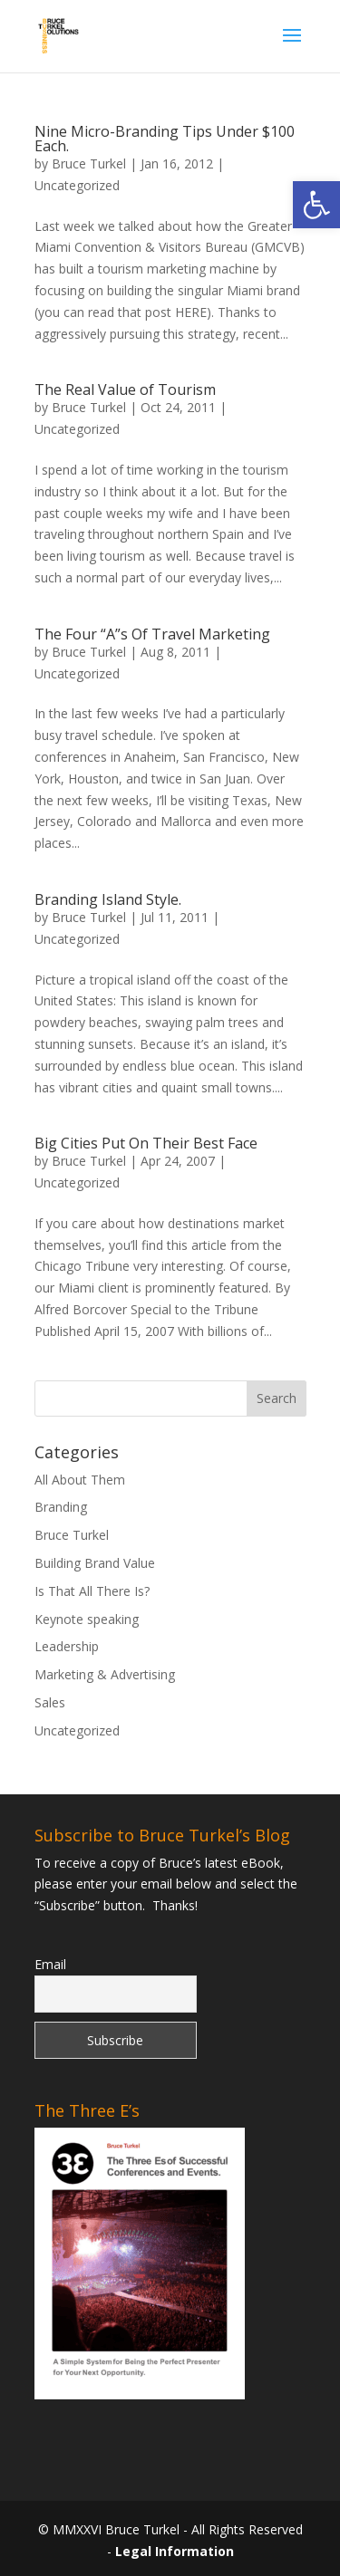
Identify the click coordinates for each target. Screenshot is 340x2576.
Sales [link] (49, 1702)
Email (50, 1964)
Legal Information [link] (174, 2551)
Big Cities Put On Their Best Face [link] (145, 1143)
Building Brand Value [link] (94, 1563)
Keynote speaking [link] (86, 1619)
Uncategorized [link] (77, 185)
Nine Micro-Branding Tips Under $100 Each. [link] (164, 138)
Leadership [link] (66, 1646)
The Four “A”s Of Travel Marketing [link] (152, 634)
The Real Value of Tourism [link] (125, 389)
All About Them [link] (79, 1479)
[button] (291, 47)
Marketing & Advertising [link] (104, 1674)
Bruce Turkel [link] (89, 163)
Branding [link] (60, 1506)
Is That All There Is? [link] (92, 1591)
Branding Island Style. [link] (107, 899)
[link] (316, 204)
